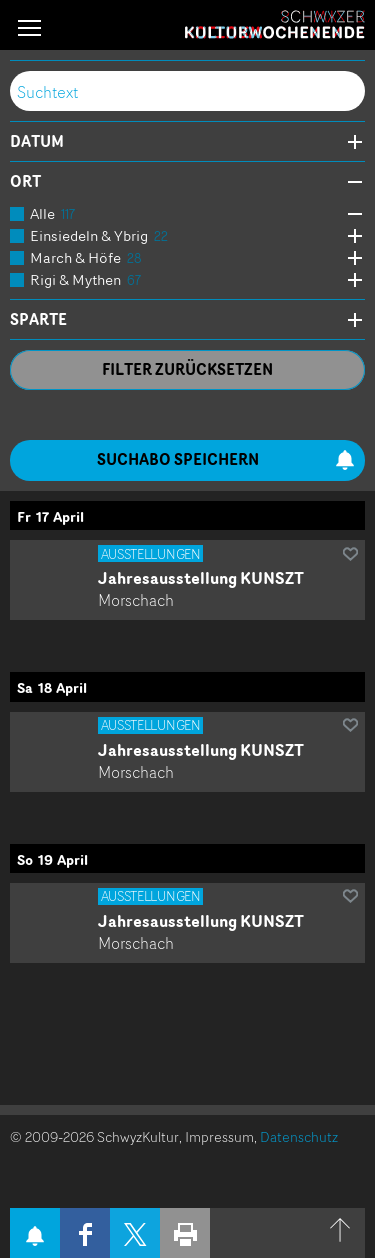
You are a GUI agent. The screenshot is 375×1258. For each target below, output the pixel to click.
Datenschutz (299, 1136)
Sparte (38, 320)
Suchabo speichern (226, 459)
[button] (29, 27)
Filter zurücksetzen (187, 369)
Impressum (219, 1136)
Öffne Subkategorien (350, 214)
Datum (37, 142)
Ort (25, 182)
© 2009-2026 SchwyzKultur (94, 1136)
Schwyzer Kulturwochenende (275, 25)
